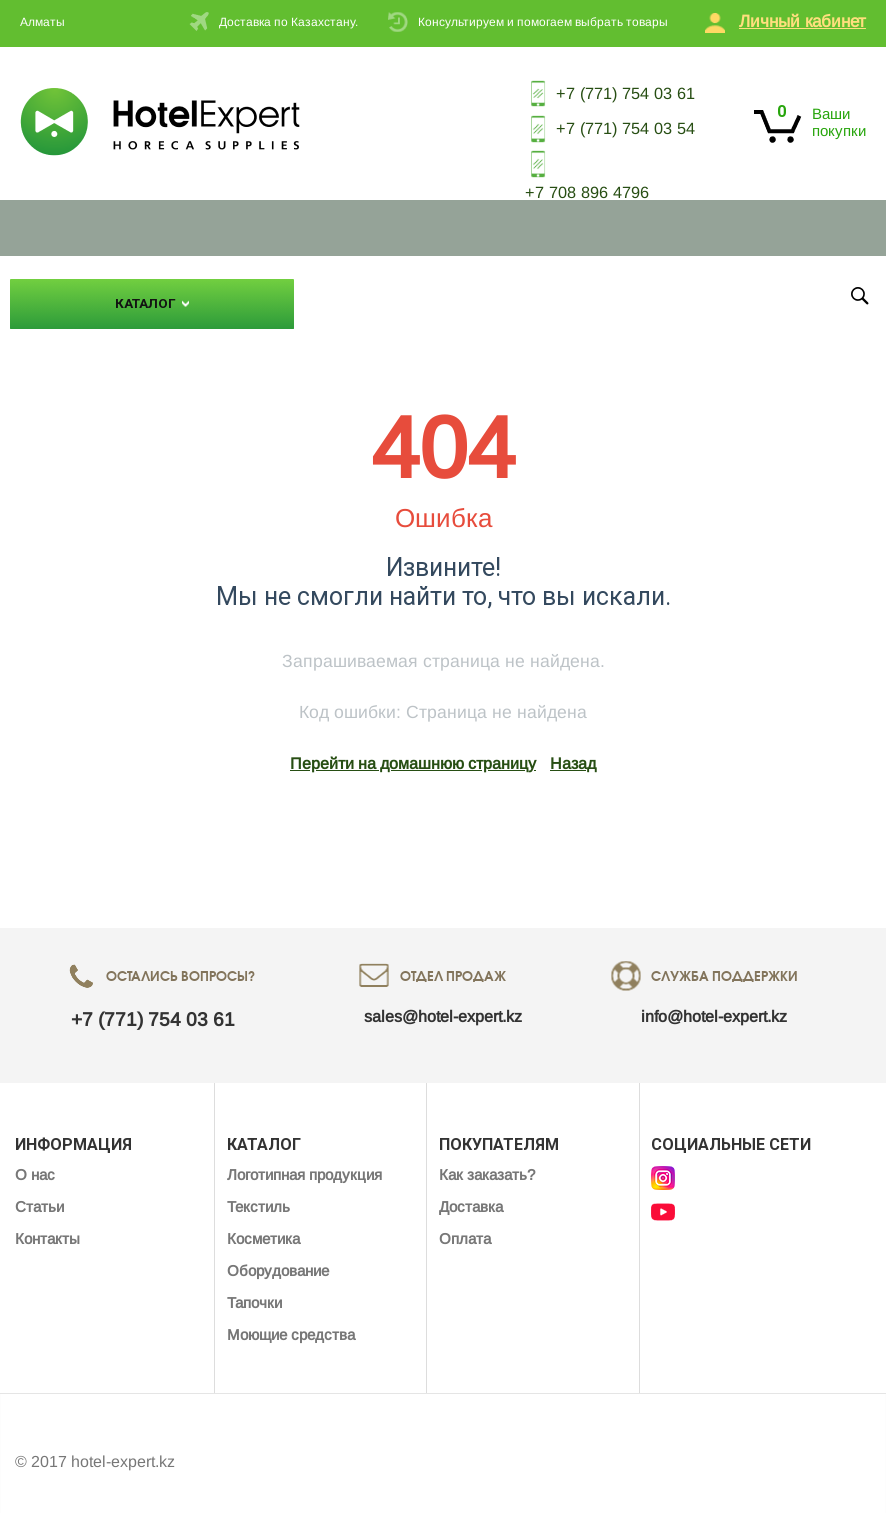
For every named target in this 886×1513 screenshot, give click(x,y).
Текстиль (258, 1189)
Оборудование (278, 1253)
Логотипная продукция (304, 1157)
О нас (351, 283)
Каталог (145, 291)
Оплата (465, 1221)
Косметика (263, 1221)
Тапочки (254, 1285)
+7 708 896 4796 (568, 178)
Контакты (500, 283)
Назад (573, 746)
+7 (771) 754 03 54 (594, 120)
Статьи (418, 283)
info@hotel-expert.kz (714, 999)
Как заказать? (487, 1157)
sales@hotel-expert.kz (443, 999)
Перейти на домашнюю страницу (413, 746)
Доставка (471, 1189)
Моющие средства (291, 1317)
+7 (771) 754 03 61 (594, 89)
